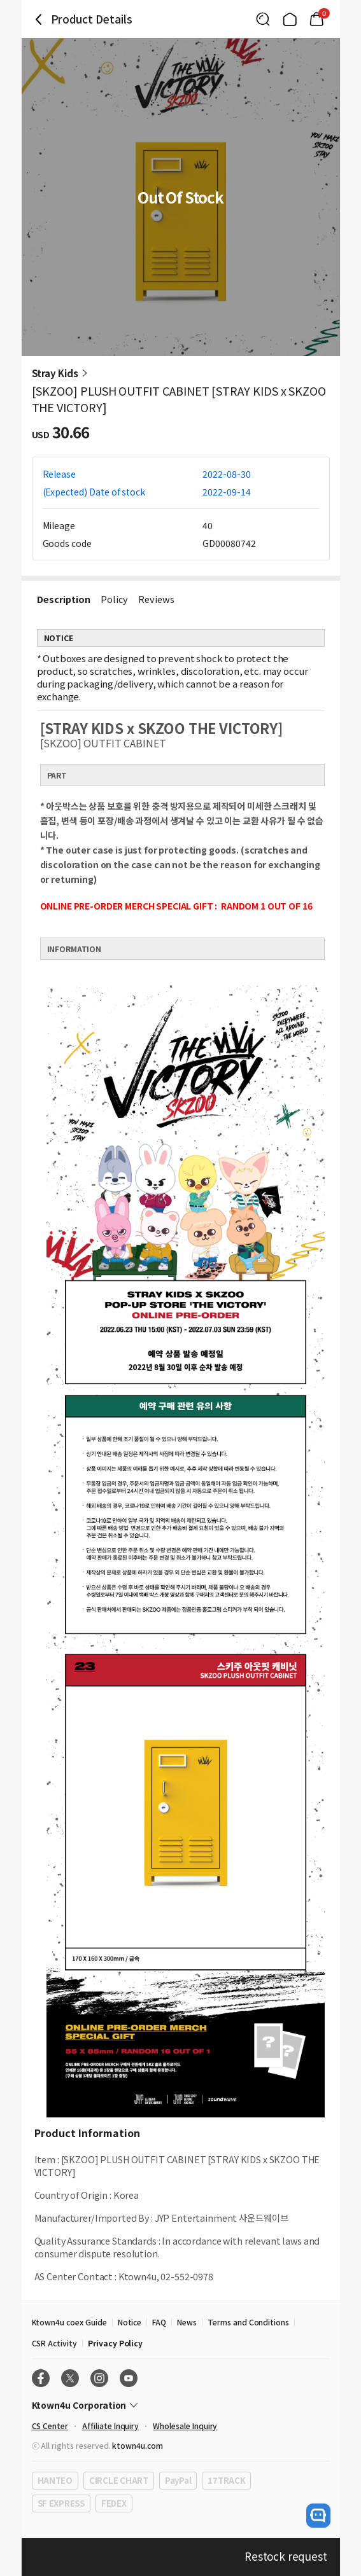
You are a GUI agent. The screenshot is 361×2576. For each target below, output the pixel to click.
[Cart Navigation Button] (316, 19)
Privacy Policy (115, 2342)
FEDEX (114, 2503)
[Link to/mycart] (316, 19)
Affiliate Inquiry (110, 2425)
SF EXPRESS (61, 2503)
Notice (130, 2321)
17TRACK (226, 2480)
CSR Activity (54, 2342)
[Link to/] (290, 19)
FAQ (159, 2321)
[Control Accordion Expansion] (181, 2405)
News (187, 2321)
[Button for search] (263, 19)
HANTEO (55, 2480)
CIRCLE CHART (118, 2480)
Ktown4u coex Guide (69, 2321)
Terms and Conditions (248, 2321)
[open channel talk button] (318, 2515)
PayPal (178, 2480)
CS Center (50, 2425)
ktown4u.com (137, 2445)
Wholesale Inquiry (185, 2425)
